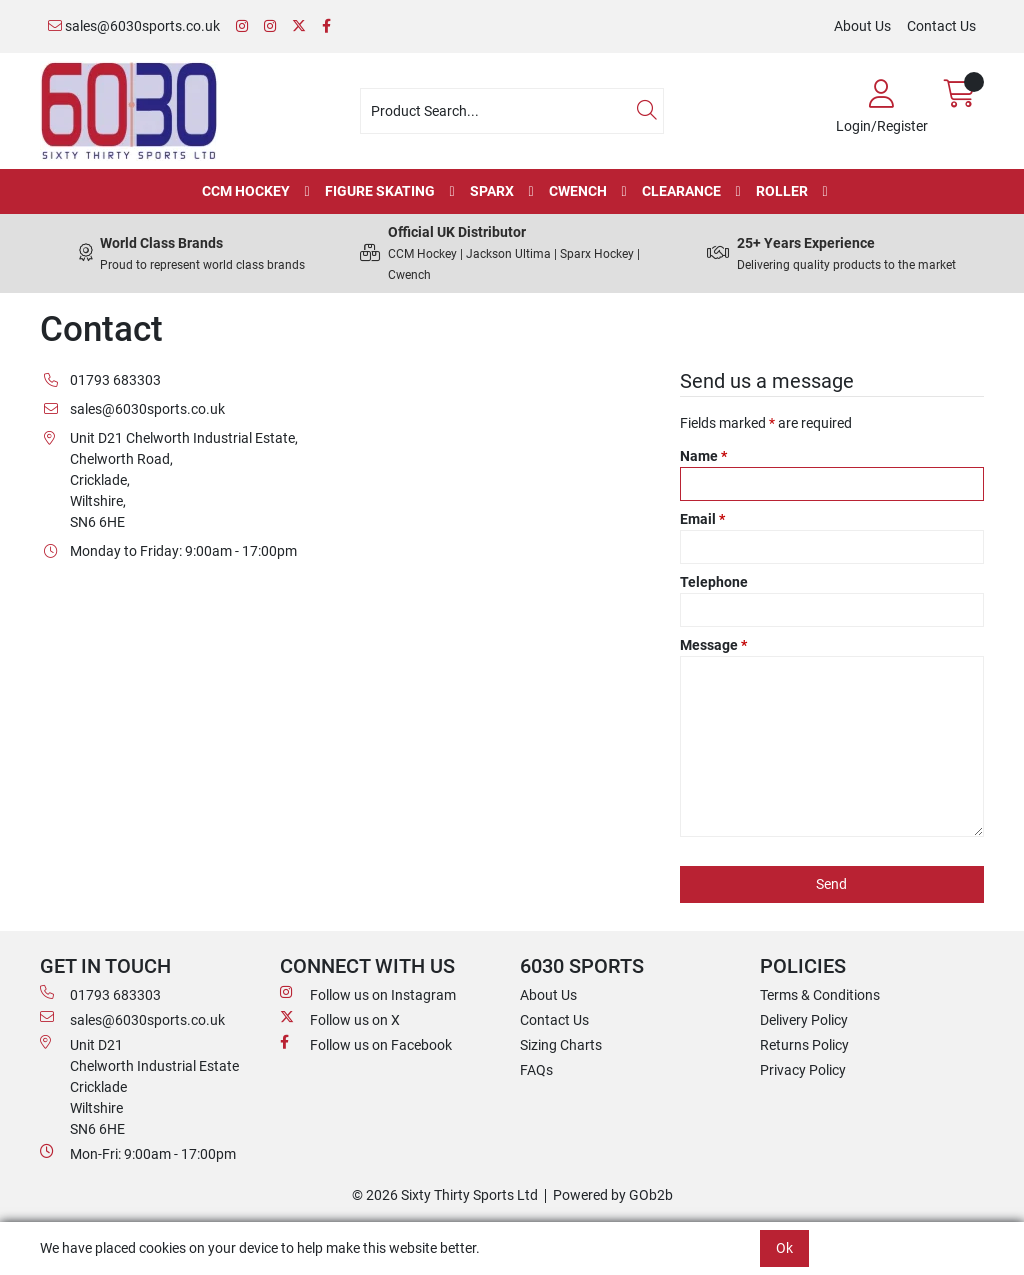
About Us (862, 26)
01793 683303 (100, 994)
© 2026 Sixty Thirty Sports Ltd (445, 1195)
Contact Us (941, 26)
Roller (782, 191)
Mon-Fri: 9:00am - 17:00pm (138, 1153)
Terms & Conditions (820, 995)
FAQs (536, 1070)
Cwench (578, 191)
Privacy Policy (803, 1070)
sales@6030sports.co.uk (134, 26)
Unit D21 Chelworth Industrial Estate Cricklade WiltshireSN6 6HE (139, 1086)
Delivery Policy (804, 1020)
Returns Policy (804, 1045)
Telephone (714, 582)
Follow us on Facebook (366, 1044)
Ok (784, 1248)
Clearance (681, 191)
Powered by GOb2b (613, 1195)
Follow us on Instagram (368, 994)
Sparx (492, 191)
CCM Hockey (246, 191)
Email (702, 519)
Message (713, 645)
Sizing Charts (561, 1045)
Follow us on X (340, 1019)
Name (703, 456)
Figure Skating (380, 191)
